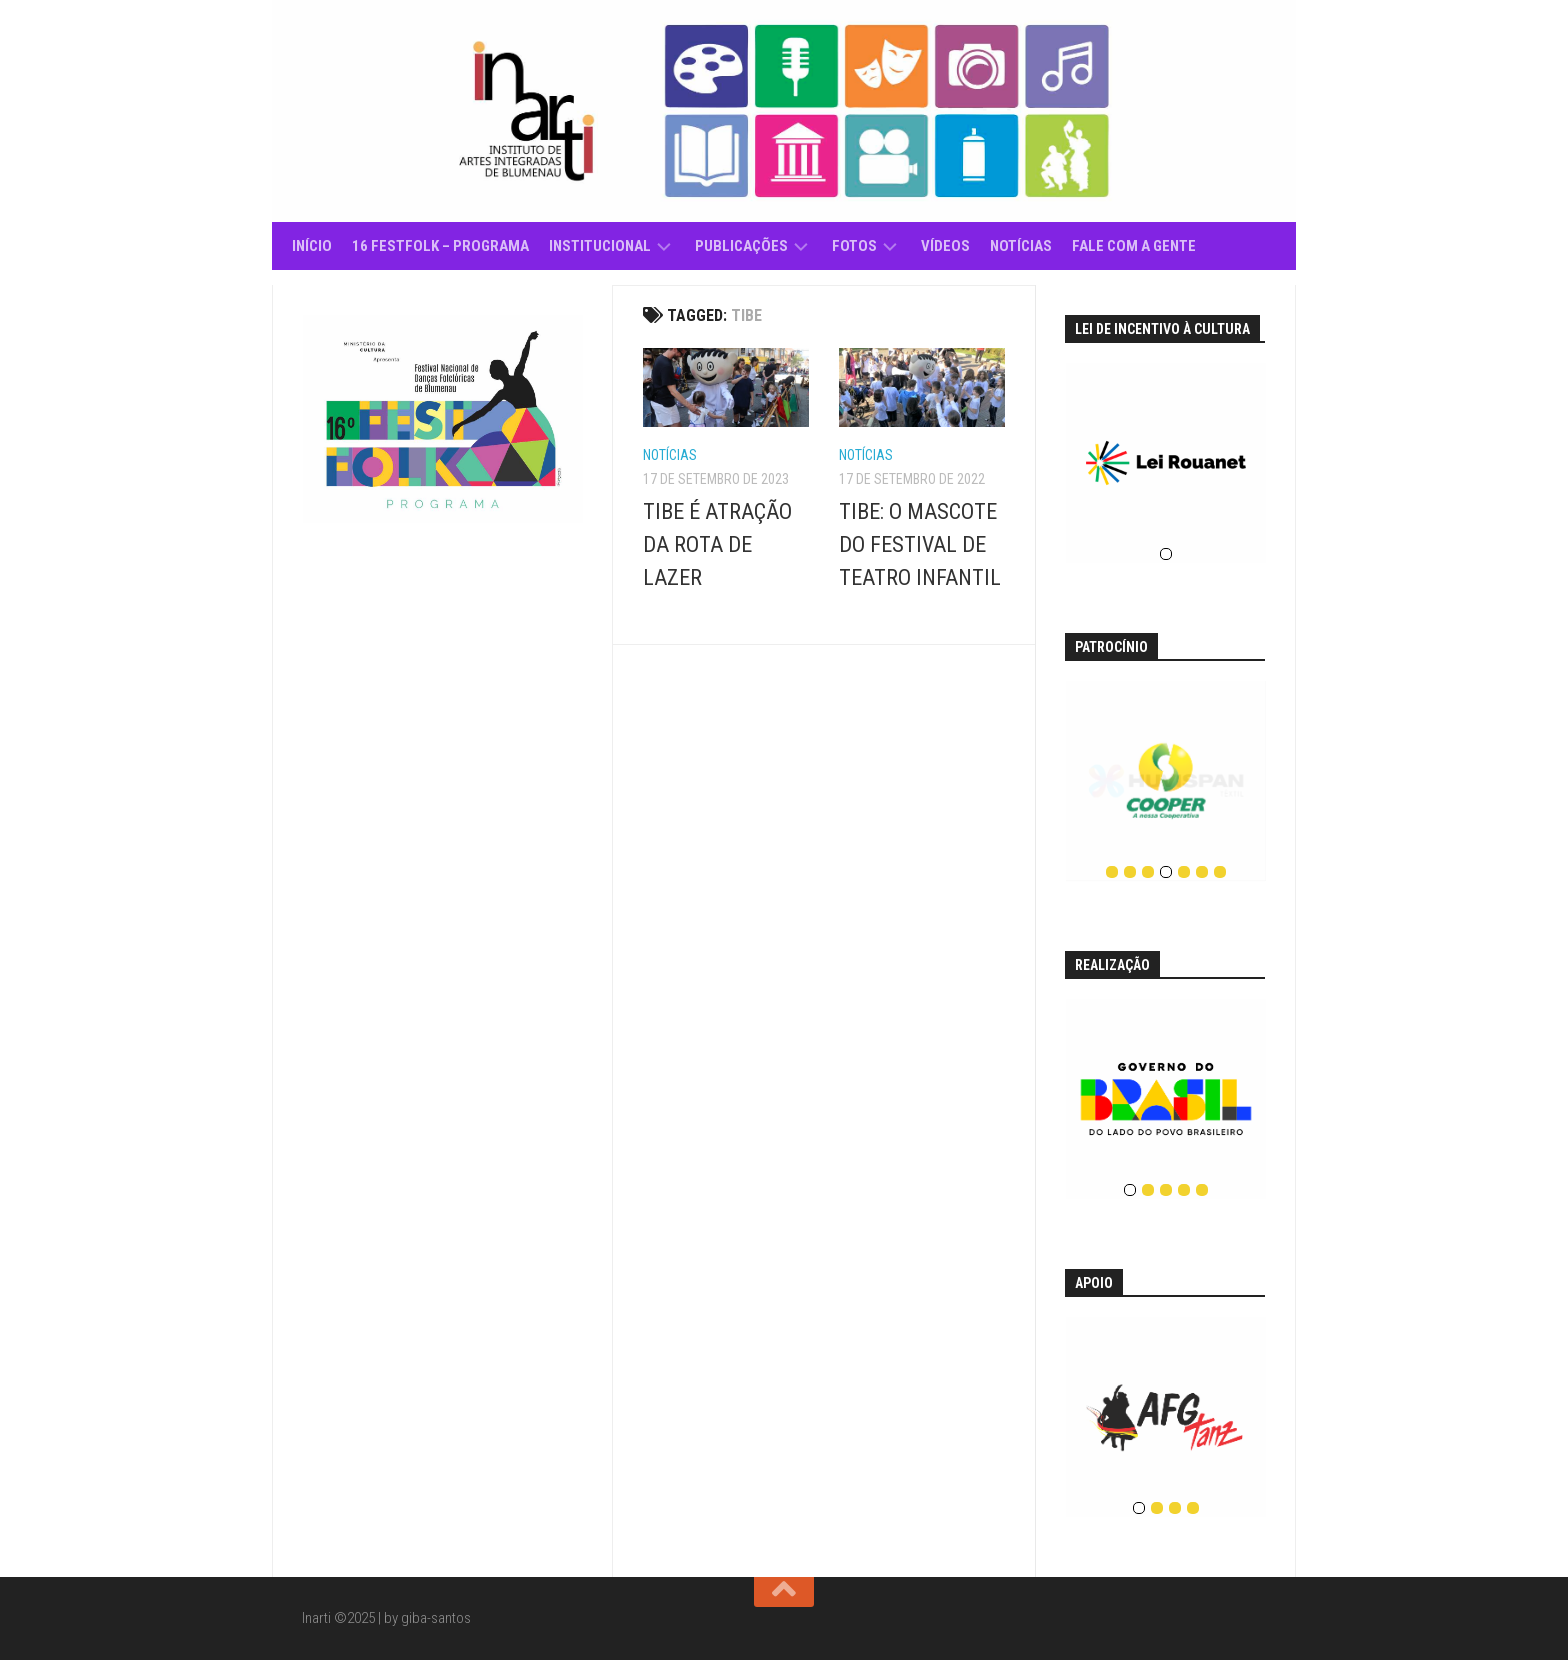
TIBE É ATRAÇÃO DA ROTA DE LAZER (717, 544)
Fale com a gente (1134, 246)
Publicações (741, 246)
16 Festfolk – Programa (440, 246)
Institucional (600, 246)
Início (312, 246)
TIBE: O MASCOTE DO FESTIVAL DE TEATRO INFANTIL (920, 544)
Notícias (1021, 246)
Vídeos (945, 246)
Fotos (854, 246)
